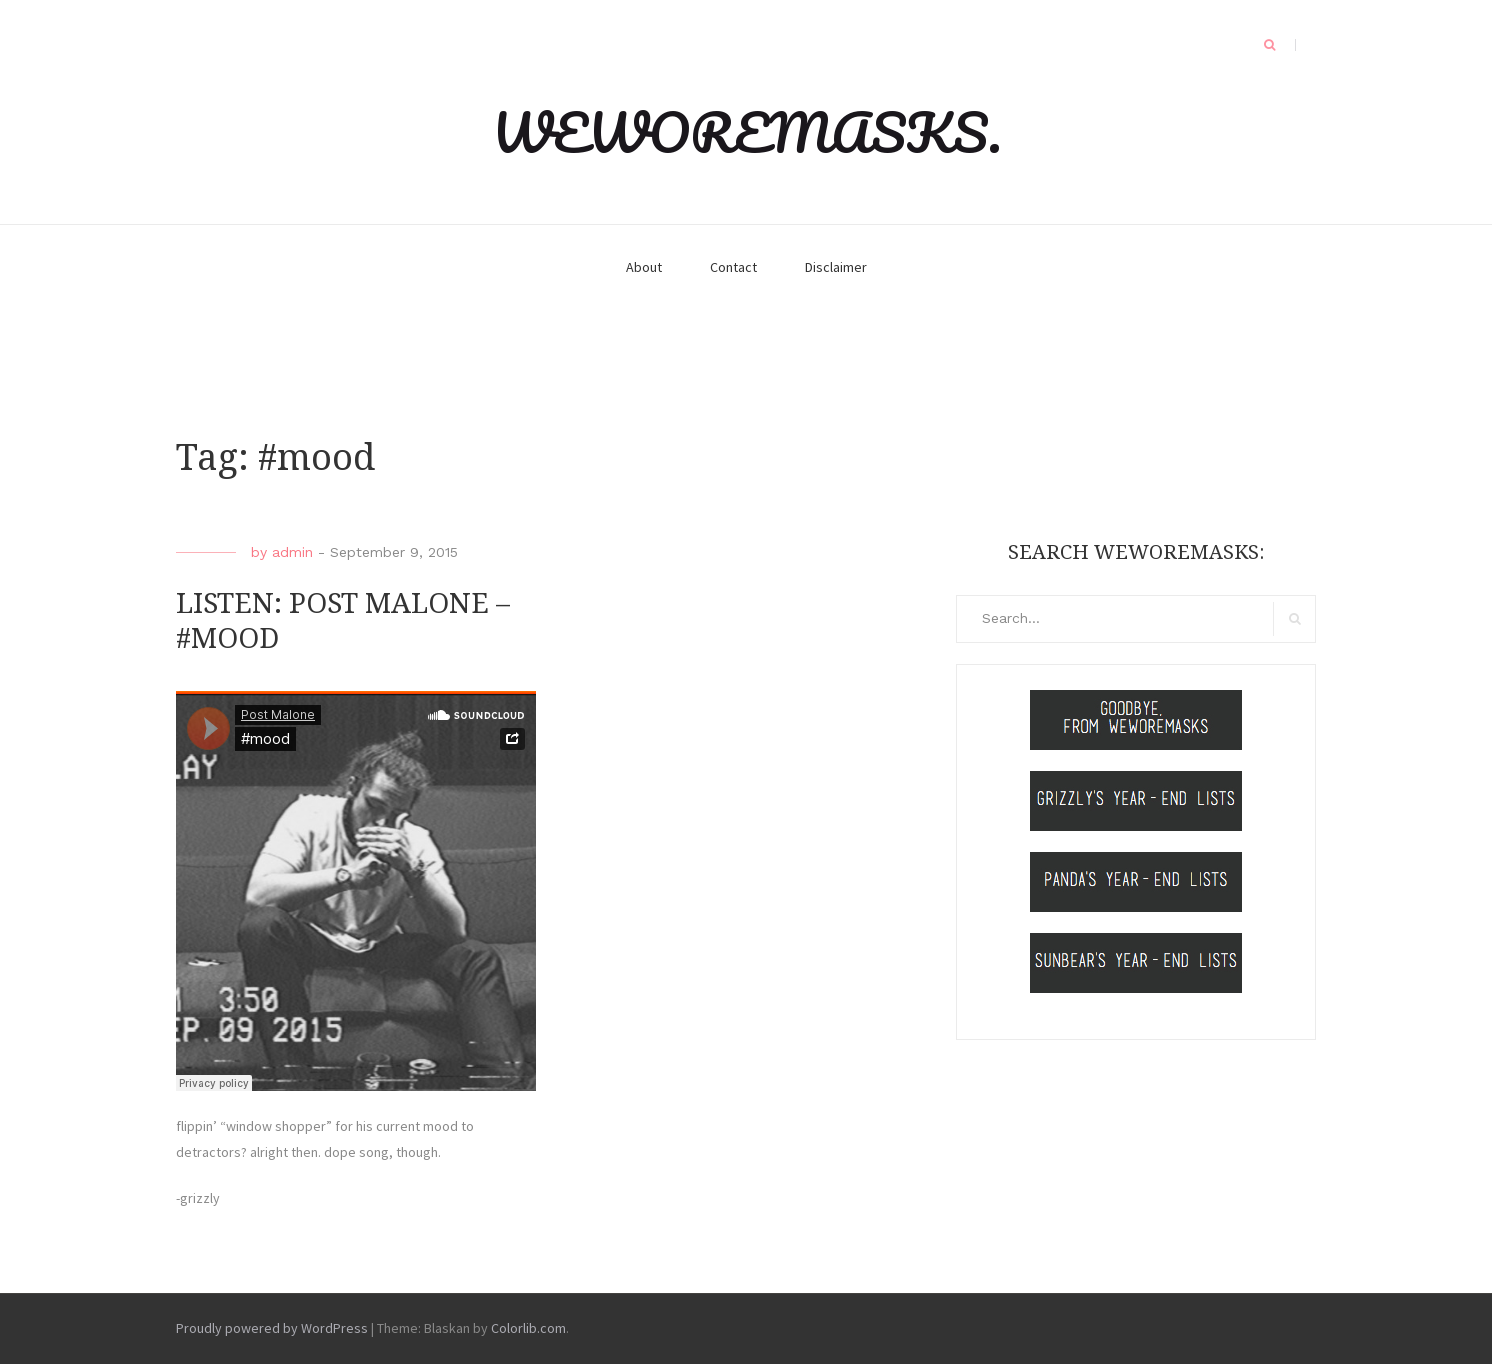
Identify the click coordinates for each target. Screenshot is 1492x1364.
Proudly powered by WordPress (272, 1328)
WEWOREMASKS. (746, 132)
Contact (733, 267)
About (644, 267)
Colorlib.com (528, 1328)
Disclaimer (836, 267)
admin (292, 552)
